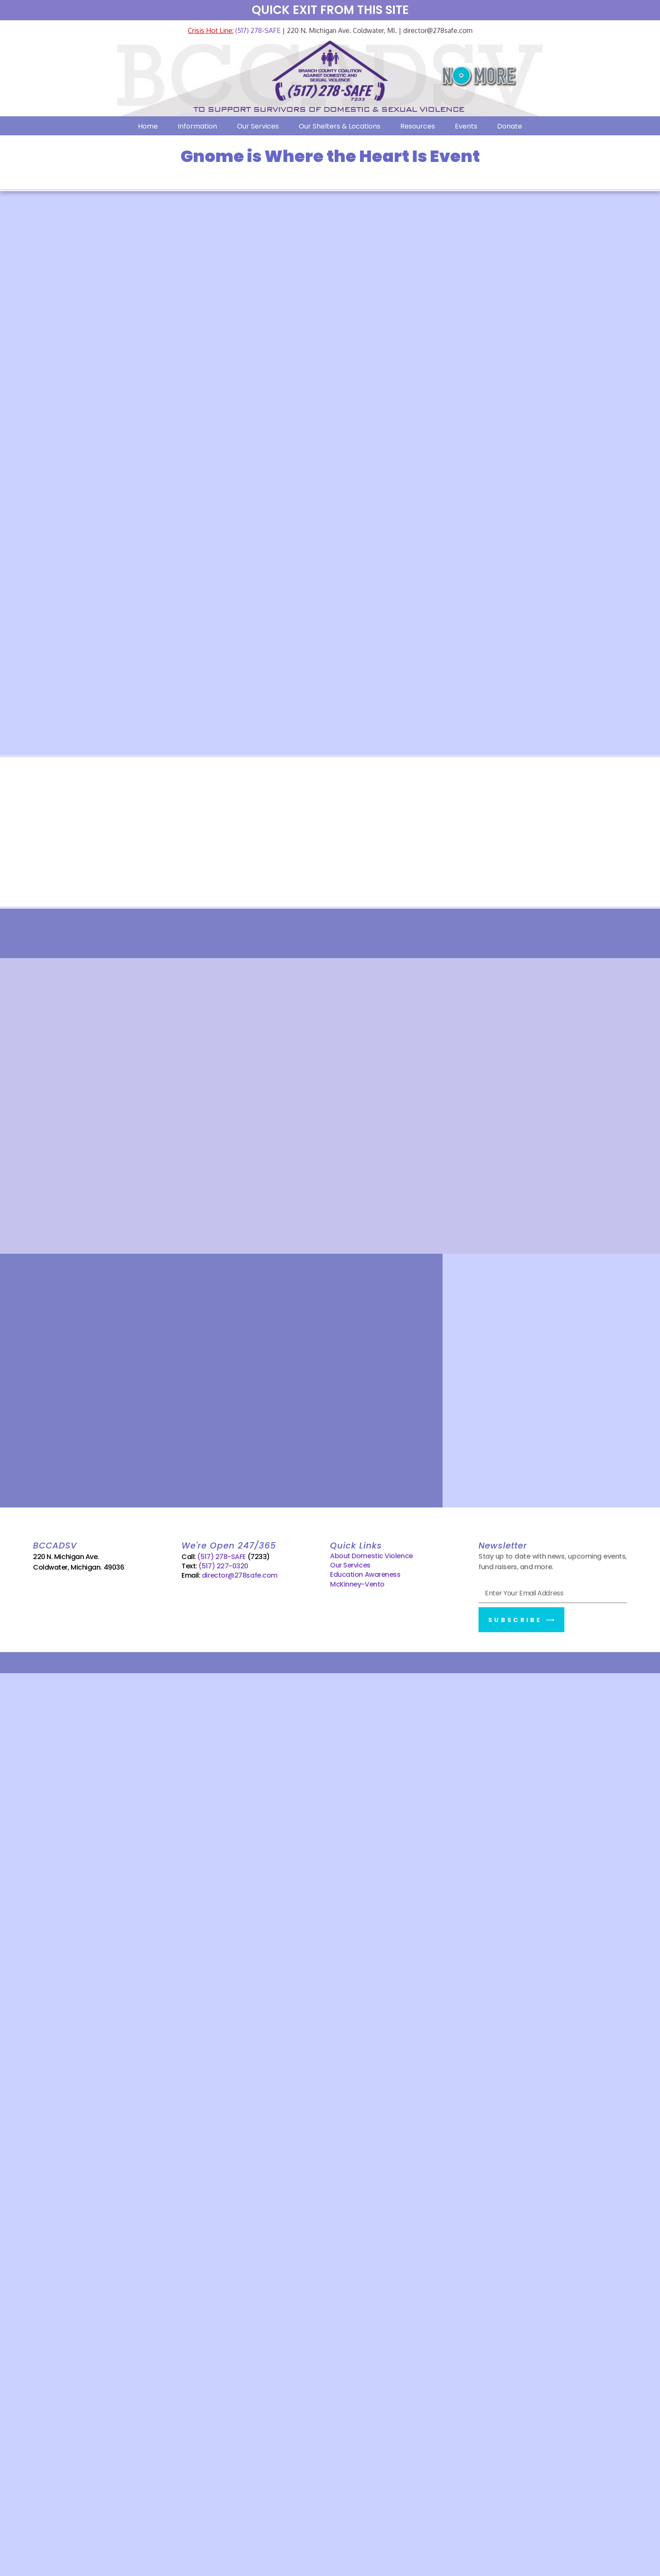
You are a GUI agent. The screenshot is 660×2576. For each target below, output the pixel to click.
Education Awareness (365, 1574)
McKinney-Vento (357, 1584)
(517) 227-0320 (223, 1566)
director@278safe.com (240, 1575)
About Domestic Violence (371, 1556)
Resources (417, 126)
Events (466, 126)
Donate (509, 126)
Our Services (258, 126)
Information (197, 126)
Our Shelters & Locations (339, 126)
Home (148, 126)
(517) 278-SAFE (257, 30)
